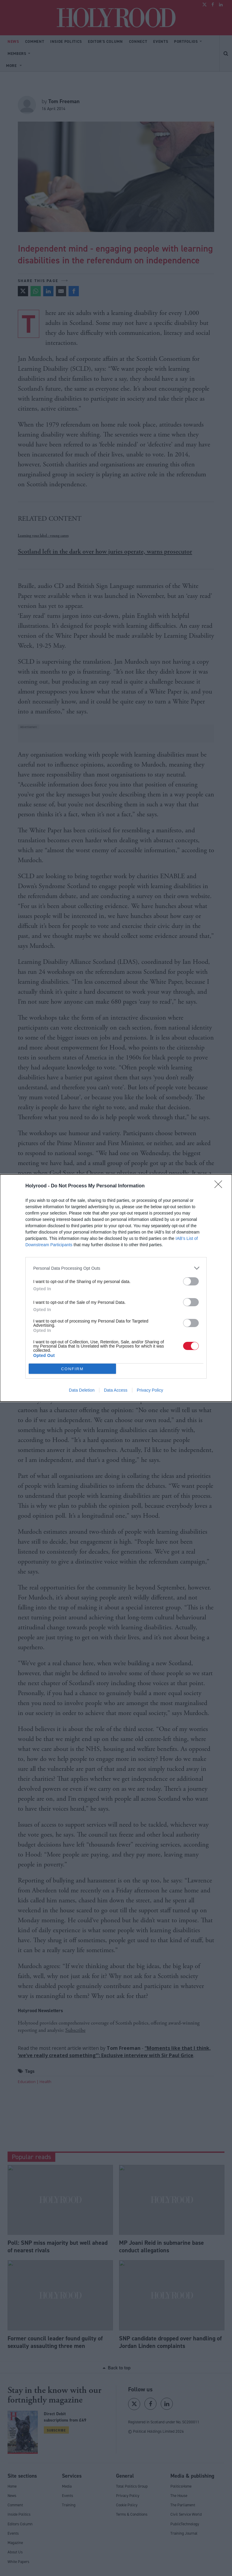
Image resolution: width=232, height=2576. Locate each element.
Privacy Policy (150, 1390)
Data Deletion (82, 1390)
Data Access (115, 1390)
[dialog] (116, 1288)
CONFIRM (72, 1369)
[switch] (191, 1281)
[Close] (220, 1186)
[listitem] (116, 1268)
